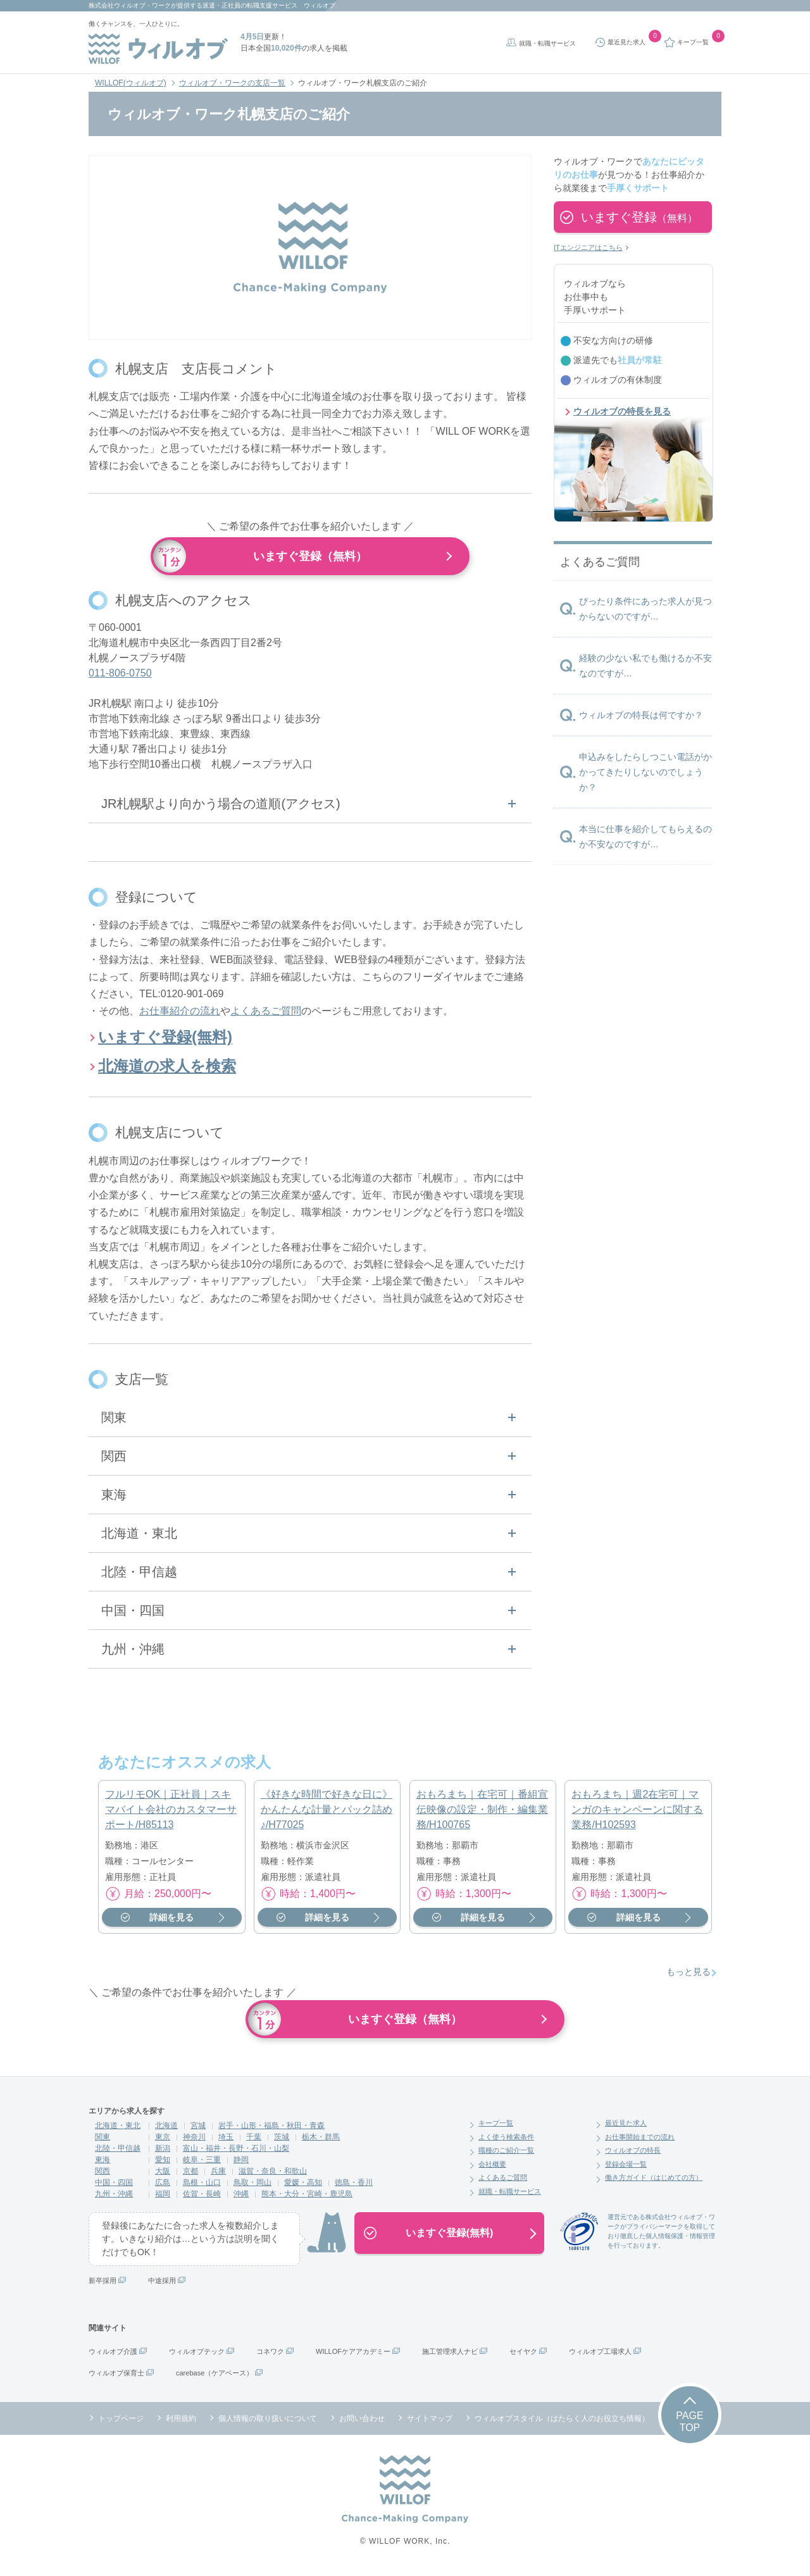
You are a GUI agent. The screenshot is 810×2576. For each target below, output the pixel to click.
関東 (102, 2140)
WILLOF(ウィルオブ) (130, 82)
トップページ (121, 2422)
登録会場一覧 (626, 2168)
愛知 (162, 2163)
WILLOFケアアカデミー (353, 2355)
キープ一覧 (495, 2127)
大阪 (162, 2174)
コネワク (270, 2355)
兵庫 (218, 2174)
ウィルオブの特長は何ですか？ (641, 715)
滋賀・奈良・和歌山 (273, 2174)
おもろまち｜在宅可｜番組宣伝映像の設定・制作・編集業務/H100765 (482, 1813)
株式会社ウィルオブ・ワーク (130, 5)
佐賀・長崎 (202, 2197)
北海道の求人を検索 (167, 1069)
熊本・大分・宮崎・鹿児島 (306, 2197)
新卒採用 (102, 2284)
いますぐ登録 (639, 217)
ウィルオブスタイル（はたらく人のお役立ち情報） (562, 2422)
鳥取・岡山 (252, 2186)
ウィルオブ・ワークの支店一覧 (232, 82)
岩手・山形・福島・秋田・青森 (271, 2129)
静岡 (241, 2163)
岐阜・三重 (202, 2163)
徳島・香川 (354, 2186)
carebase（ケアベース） (214, 2376)
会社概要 (492, 2168)
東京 (162, 2140)
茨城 (281, 2140)
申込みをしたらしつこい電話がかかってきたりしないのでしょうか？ (645, 772)
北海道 (166, 2129)
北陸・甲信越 (117, 2152)
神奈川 (194, 2140)
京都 (190, 2174)
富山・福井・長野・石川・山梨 (236, 2152)
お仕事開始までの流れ (640, 2140)
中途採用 (162, 2284)
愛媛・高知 (303, 2186)
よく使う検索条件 (506, 2140)
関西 (102, 2174)
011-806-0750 (120, 676)
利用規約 (181, 2422)
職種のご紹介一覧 (506, 2154)
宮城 (198, 2129)
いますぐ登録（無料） (310, 556)
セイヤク (523, 2355)
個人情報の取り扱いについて (267, 2422)
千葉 (253, 2140)
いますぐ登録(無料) (165, 1040)
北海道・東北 (117, 2129)
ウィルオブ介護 (113, 2355)
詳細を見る (171, 1921)
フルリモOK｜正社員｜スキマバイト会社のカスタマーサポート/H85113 (171, 1813)
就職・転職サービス (547, 43)
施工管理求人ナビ (450, 2355)
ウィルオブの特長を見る (622, 411)
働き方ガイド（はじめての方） (653, 2181)
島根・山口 (202, 2186)
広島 (162, 2186)
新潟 (162, 2152)
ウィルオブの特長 (633, 2154)
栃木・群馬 (321, 2140)
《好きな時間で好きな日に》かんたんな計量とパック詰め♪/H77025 (326, 1813)
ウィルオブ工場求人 (600, 2355)
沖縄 (241, 2197)
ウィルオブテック (197, 2355)
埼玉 (226, 2140)
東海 (102, 2163)
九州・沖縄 (114, 2197)
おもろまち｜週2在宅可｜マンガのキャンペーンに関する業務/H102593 (637, 1813)
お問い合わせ (362, 2422)
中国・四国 (114, 2186)
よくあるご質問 (265, 1014)
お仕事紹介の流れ (179, 1014)
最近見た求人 (626, 2127)
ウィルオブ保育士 (116, 2376)
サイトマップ (429, 2422)
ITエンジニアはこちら (588, 247)
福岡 (162, 2197)
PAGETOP (689, 2425)
